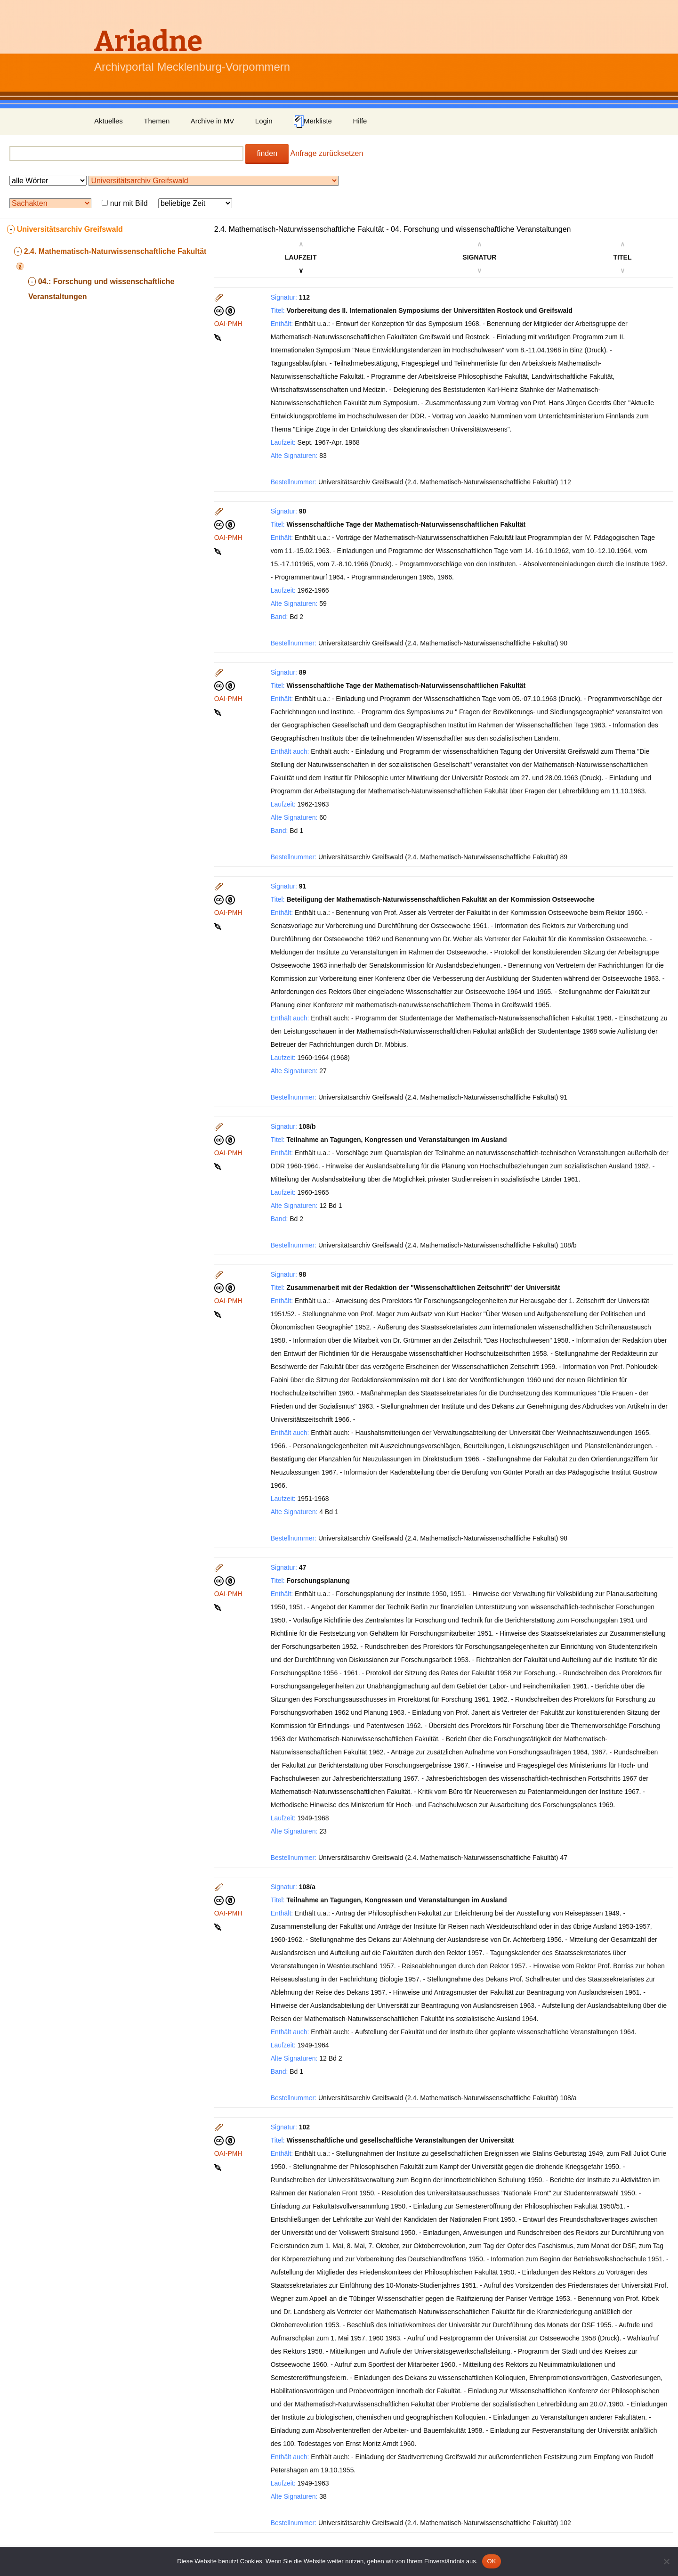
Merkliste (312, 121)
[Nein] (666, 2561)
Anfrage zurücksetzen (327, 153)
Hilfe (360, 121)
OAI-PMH (228, 323)
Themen (157, 121)
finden (267, 153)
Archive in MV (212, 121)
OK (491, 2561)
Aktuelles (108, 121)
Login (264, 121)
